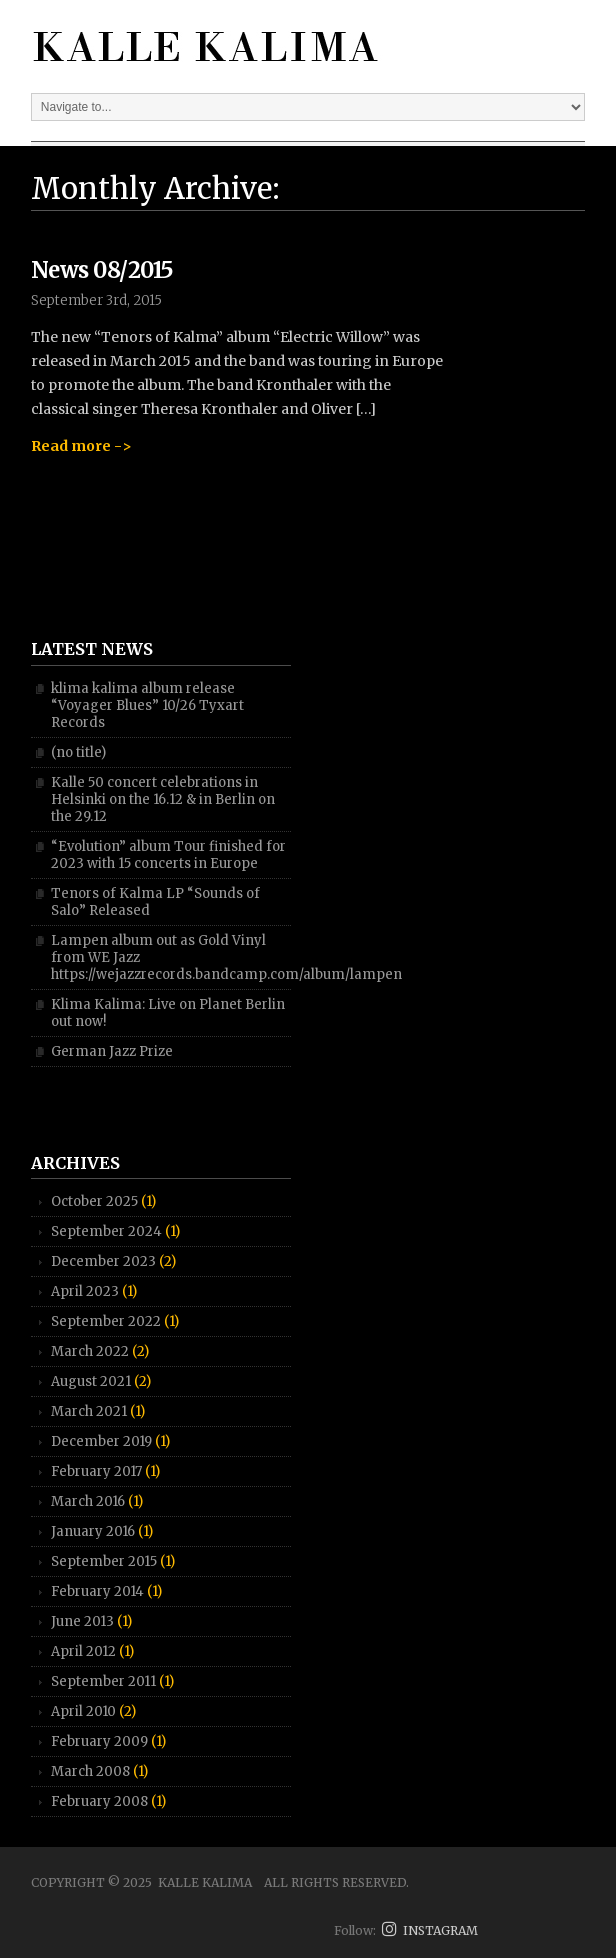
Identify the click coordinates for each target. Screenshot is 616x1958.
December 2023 (103, 1261)
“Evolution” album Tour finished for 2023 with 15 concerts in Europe (168, 855)
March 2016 (88, 1501)
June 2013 (82, 1621)
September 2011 (103, 1681)
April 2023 (85, 1291)
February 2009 (99, 1741)
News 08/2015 (102, 270)
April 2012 (83, 1651)
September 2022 (106, 1321)
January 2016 (93, 1531)
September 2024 (106, 1231)
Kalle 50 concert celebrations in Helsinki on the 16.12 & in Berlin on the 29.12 (163, 799)
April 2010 (83, 1711)
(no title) (78, 752)
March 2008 (90, 1771)
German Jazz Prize (112, 1051)
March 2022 (90, 1351)
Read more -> (81, 446)
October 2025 (94, 1201)
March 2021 (89, 1411)
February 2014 (97, 1591)
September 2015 (104, 1561)
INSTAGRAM (430, 1930)
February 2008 (99, 1801)
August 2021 (91, 1381)
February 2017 (96, 1471)
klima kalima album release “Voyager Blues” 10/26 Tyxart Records (147, 705)
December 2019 (101, 1441)
